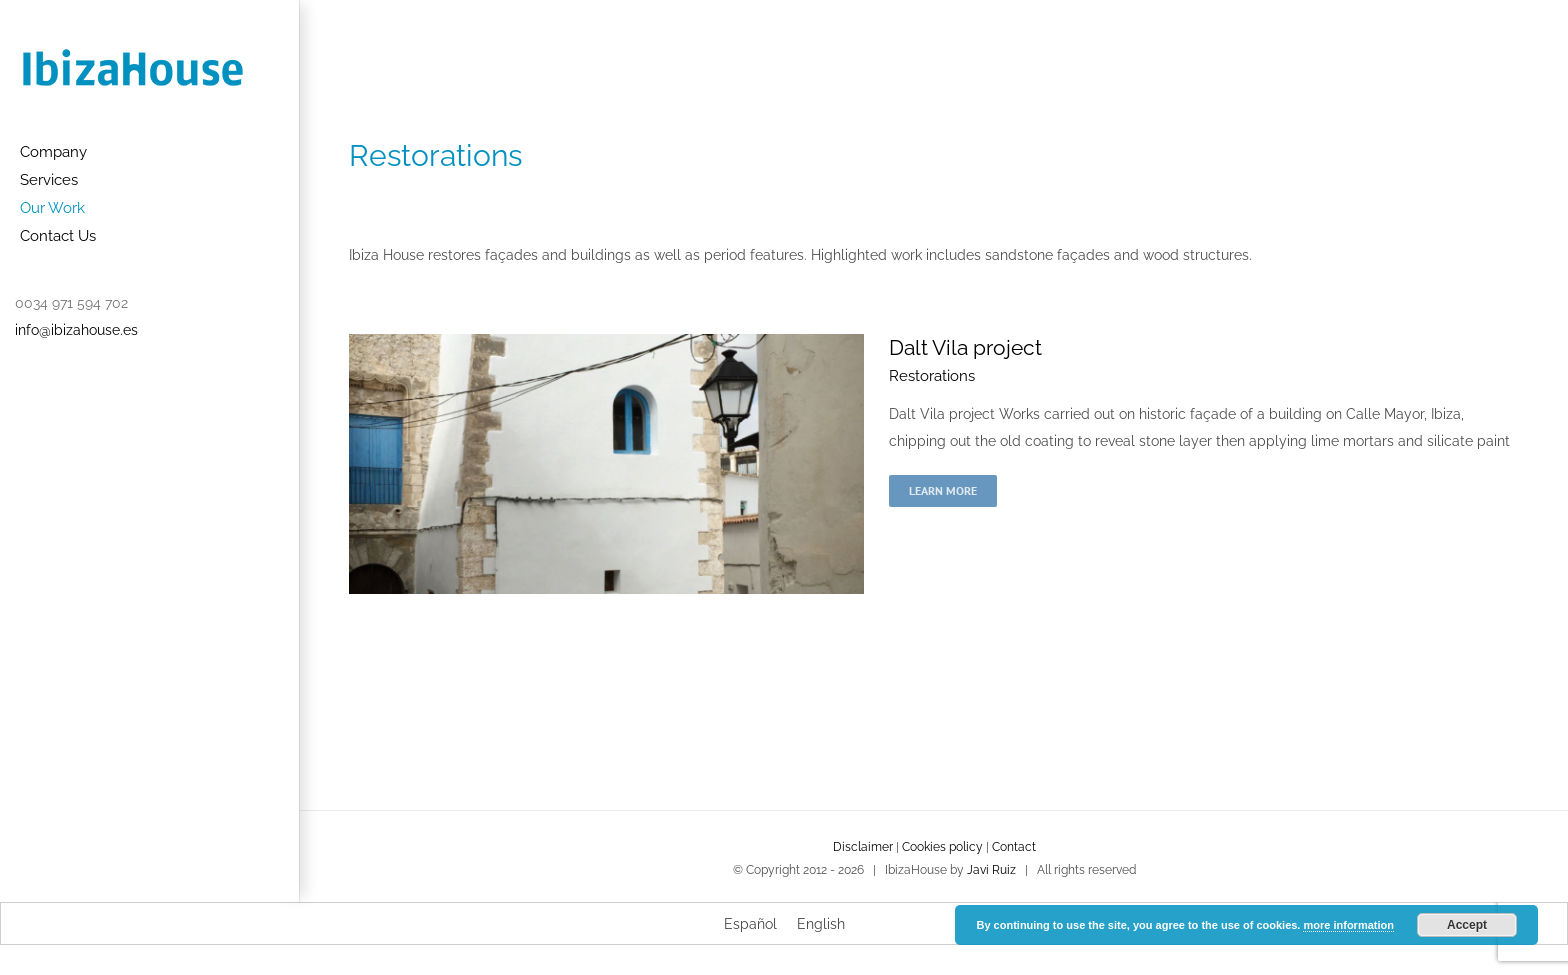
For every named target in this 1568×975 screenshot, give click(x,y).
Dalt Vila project (965, 347)
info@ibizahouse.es (76, 330)
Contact (1014, 847)
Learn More (943, 490)
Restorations (932, 376)
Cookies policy (942, 847)
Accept (1467, 925)
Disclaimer (863, 847)
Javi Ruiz (991, 870)
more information (1348, 925)
